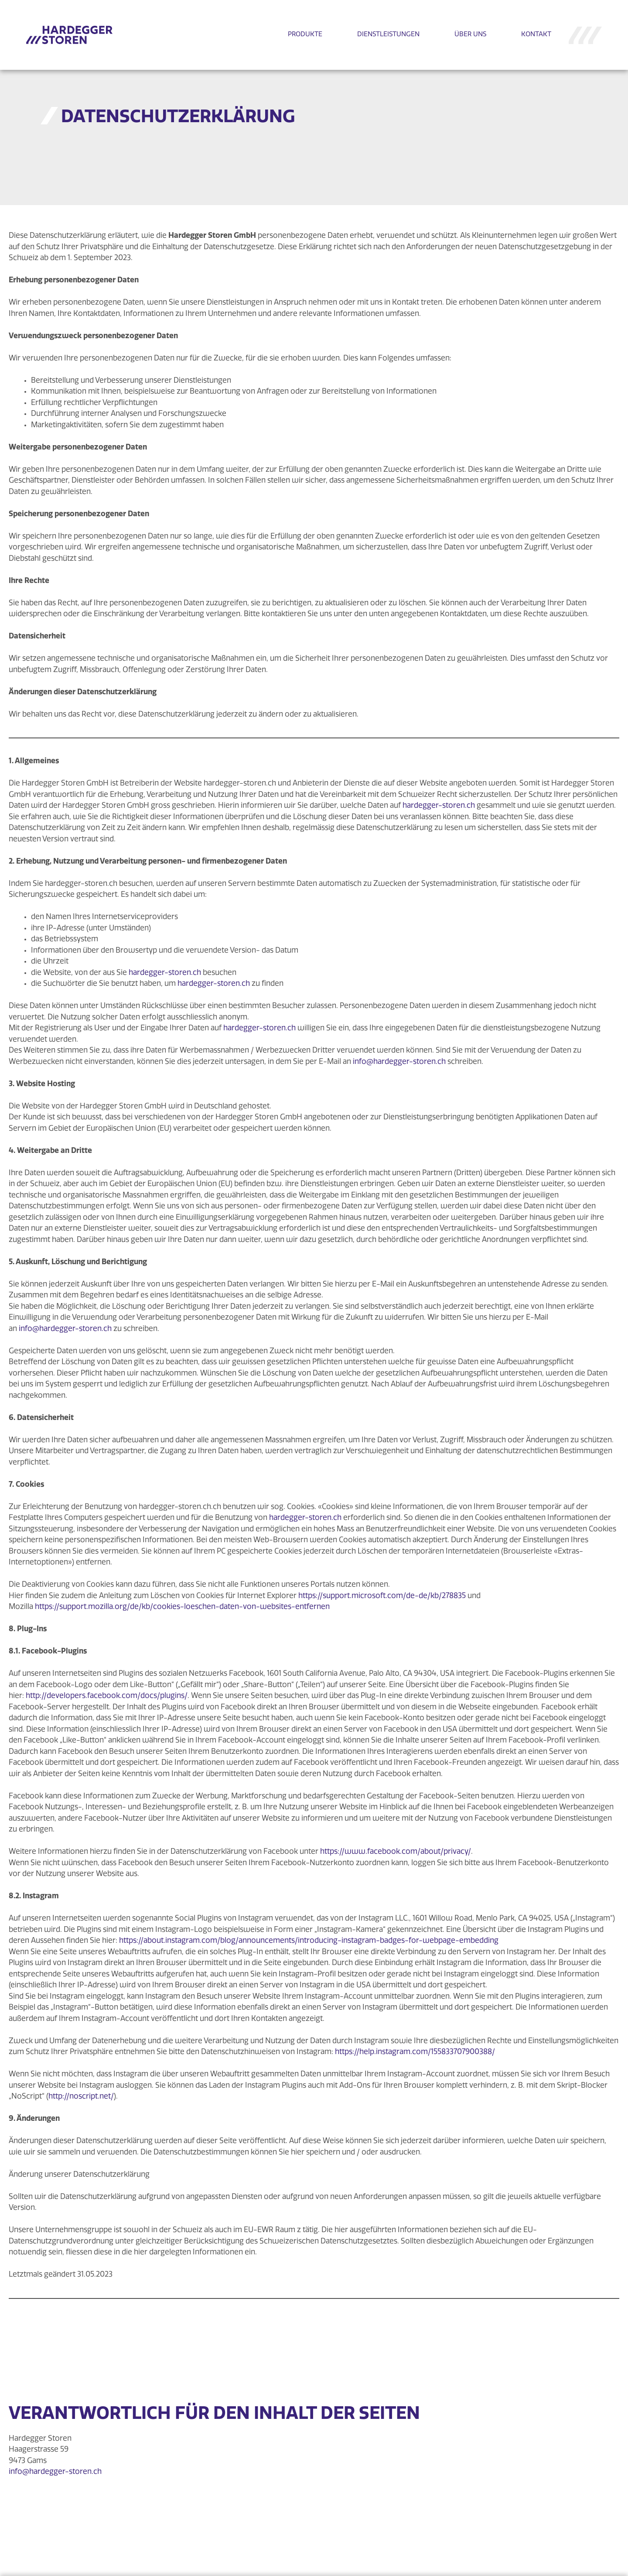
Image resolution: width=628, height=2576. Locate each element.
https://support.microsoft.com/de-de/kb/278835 (382, 1596)
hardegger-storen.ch (439, 806)
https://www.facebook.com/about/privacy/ (395, 1852)
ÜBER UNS (470, 34)
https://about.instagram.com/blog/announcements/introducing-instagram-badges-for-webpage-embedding (308, 1941)
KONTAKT (536, 34)
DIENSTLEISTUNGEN (388, 34)
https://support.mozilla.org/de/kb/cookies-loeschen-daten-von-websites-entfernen (182, 1607)
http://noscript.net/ (81, 2096)
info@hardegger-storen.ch (399, 1062)
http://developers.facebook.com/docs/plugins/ (107, 1696)
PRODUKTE (305, 34)
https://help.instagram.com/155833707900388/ (415, 2052)
